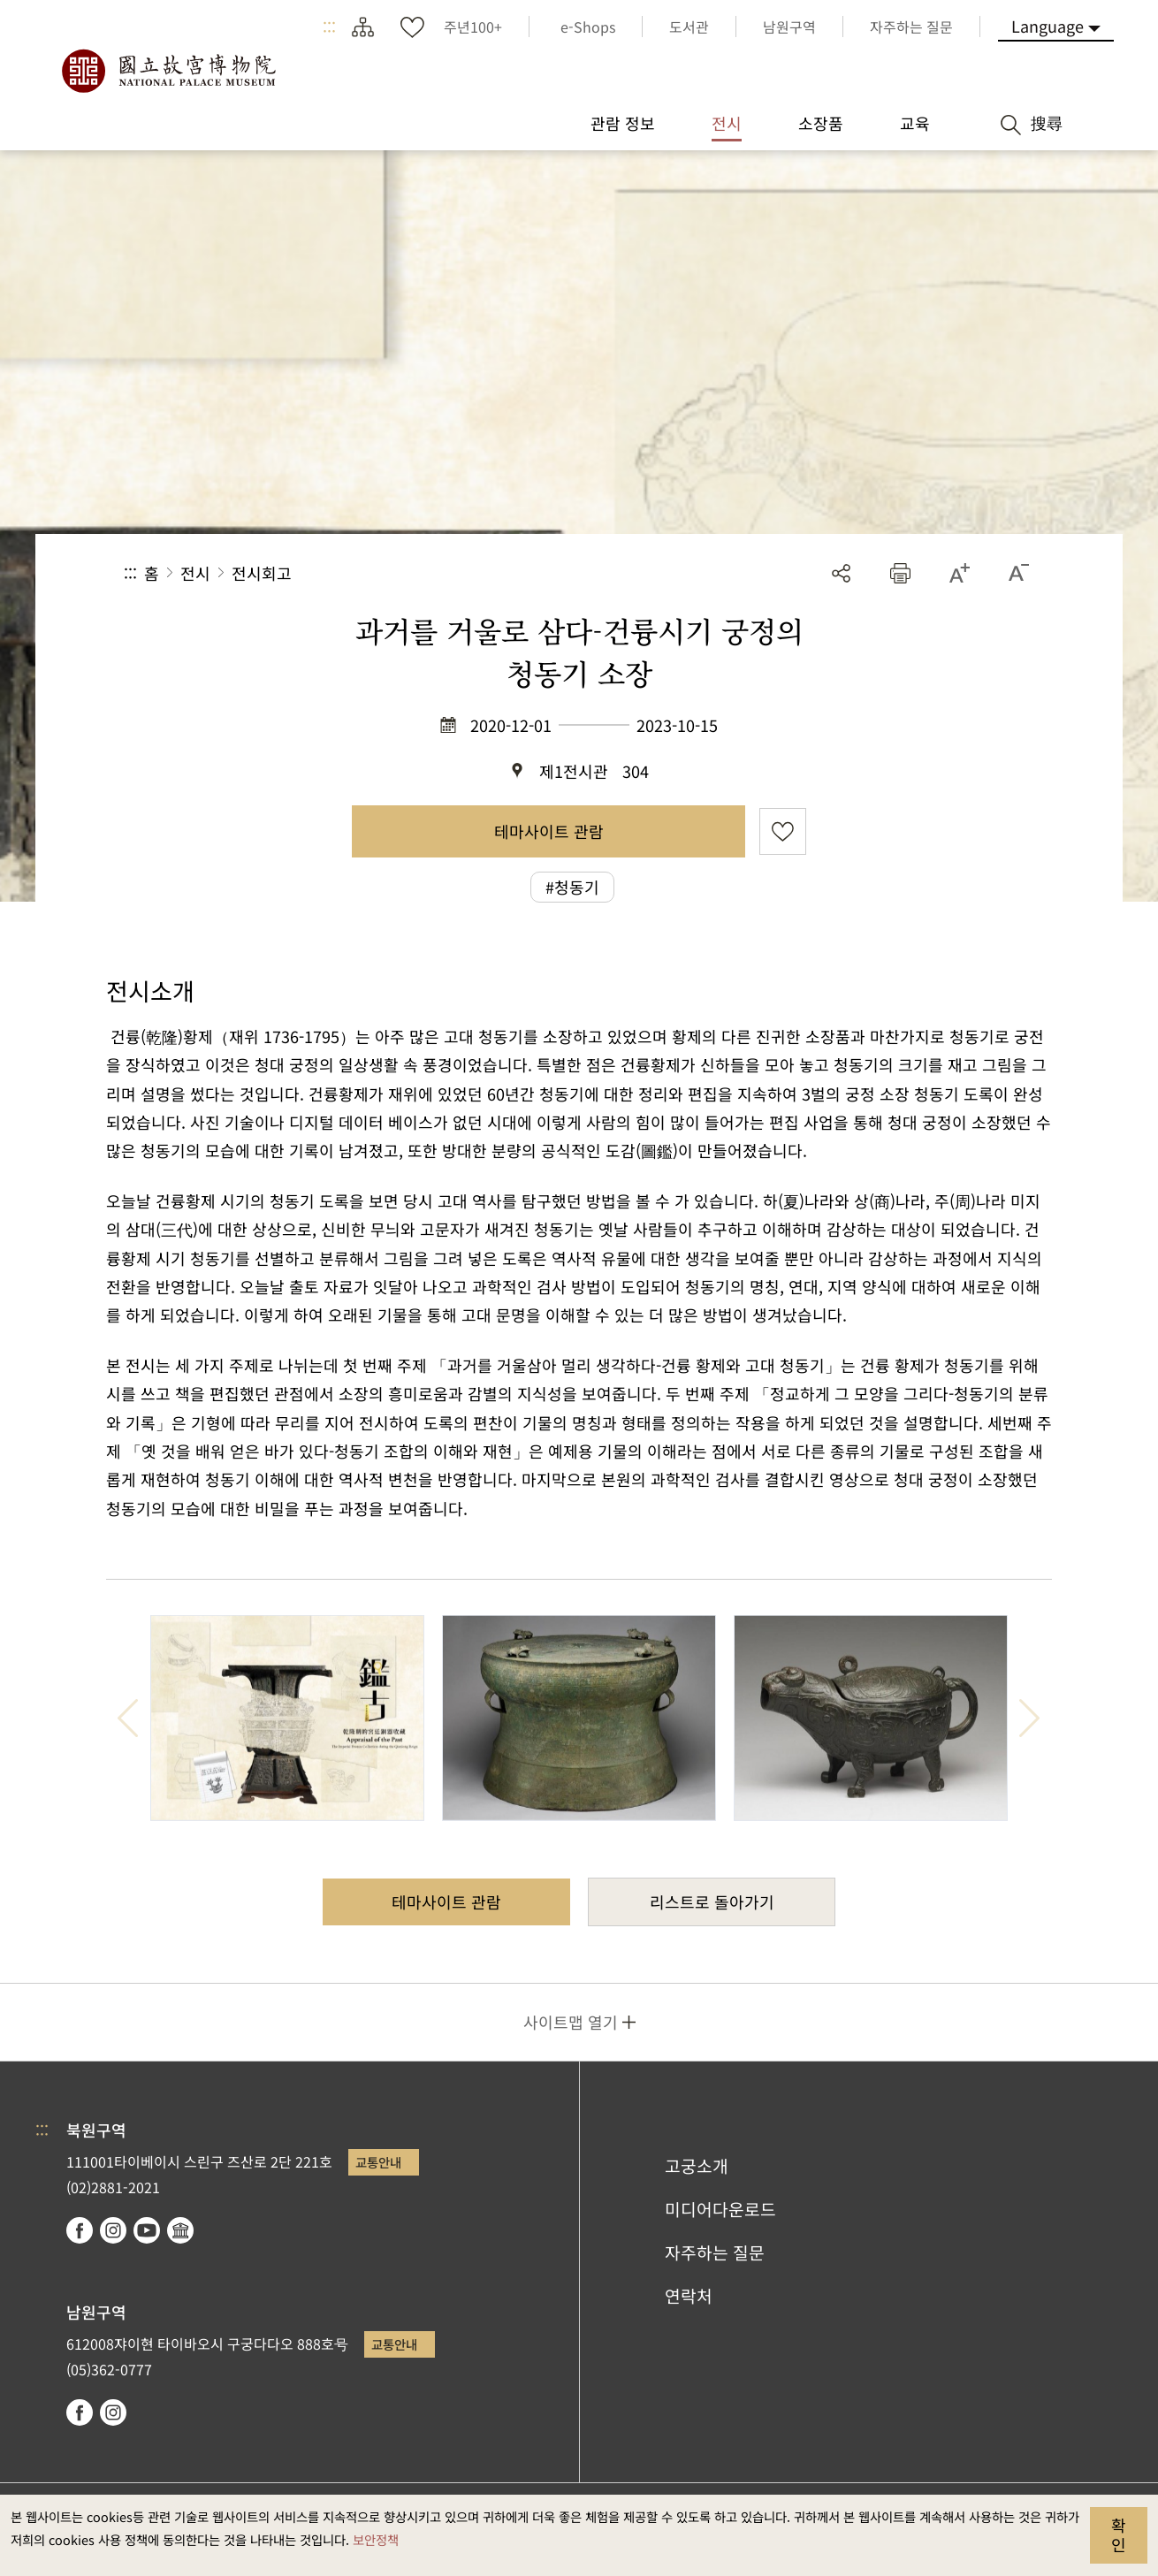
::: (329, 26)
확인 (1118, 2534)
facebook (79, 2230)
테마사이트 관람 (549, 830)
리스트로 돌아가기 (712, 1901)
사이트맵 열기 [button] (570, 2021)
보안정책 (376, 2539)
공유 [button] (841, 573)
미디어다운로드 (720, 2209)
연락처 (688, 2295)
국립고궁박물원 (167, 70)
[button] (900, 573)
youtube (146, 2230)
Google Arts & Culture (180, 2230)
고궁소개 (696, 2165)
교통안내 (378, 2162)
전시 (195, 572)
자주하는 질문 (715, 2252)
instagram (113, 2230)
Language (1047, 25)
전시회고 (262, 572)
